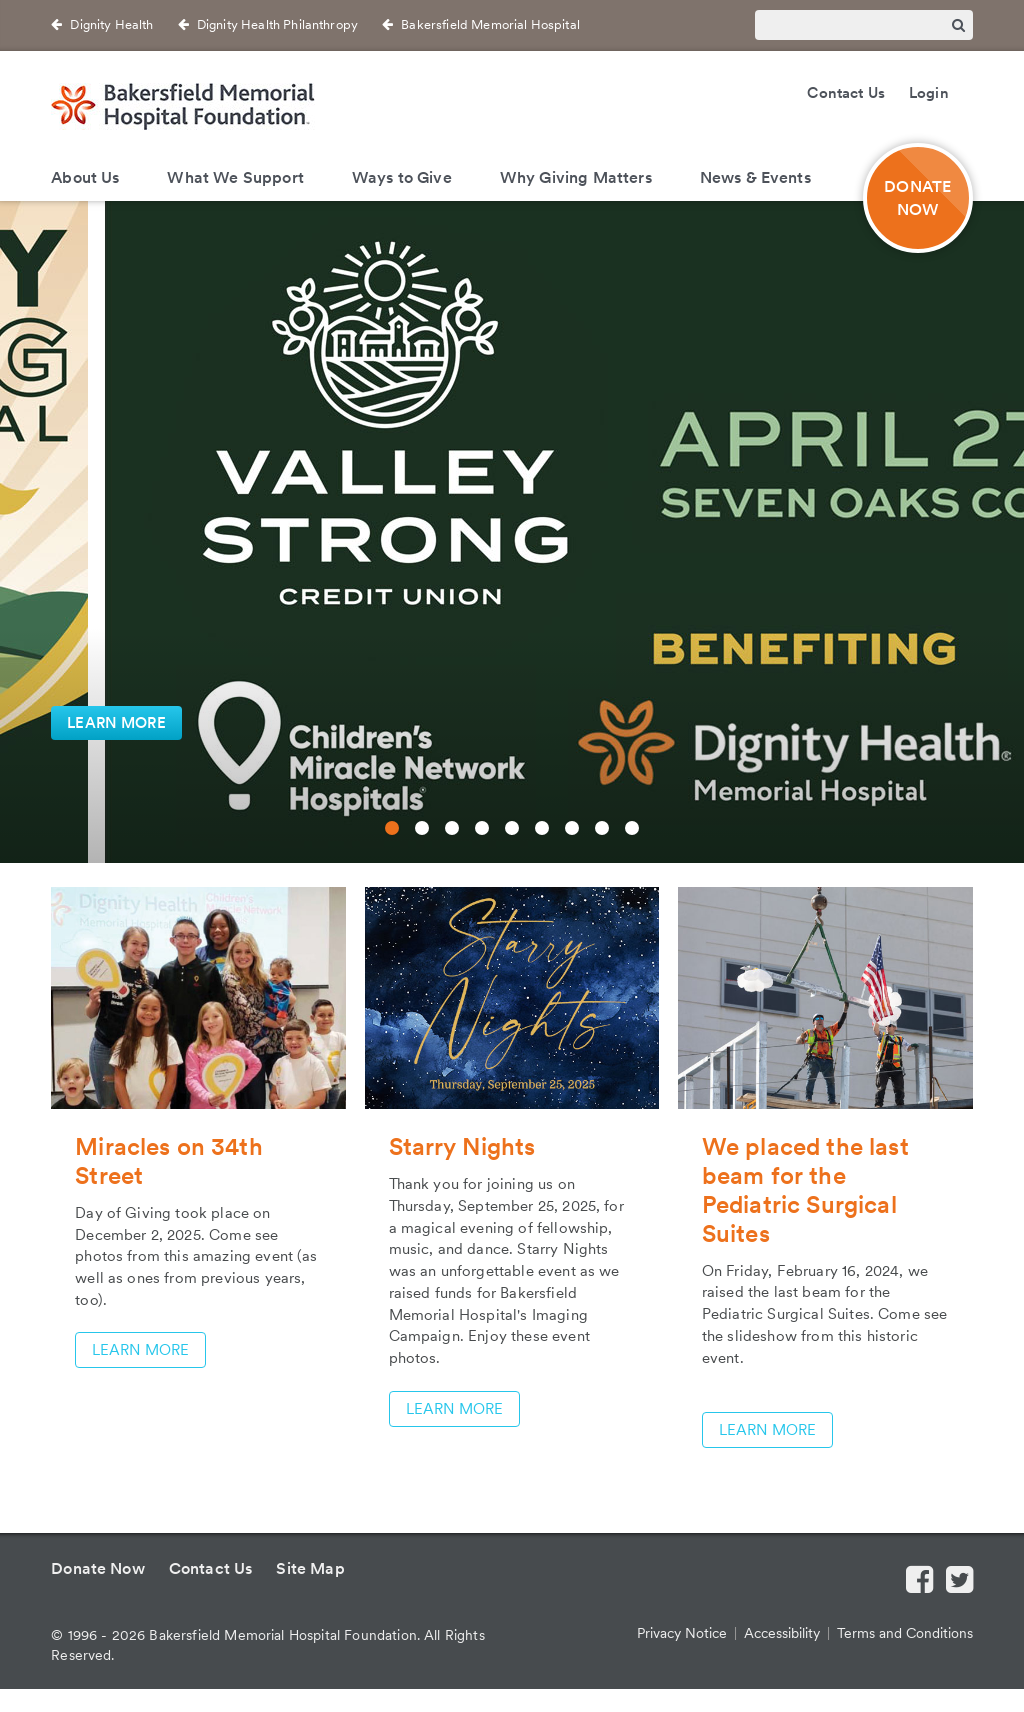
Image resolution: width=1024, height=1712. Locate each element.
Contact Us (846, 93)
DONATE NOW (917, 198)
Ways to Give (402, 177)
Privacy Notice (682, 1633)
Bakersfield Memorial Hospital (490, 24)
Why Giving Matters (576, 177)
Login (929, 93)
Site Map (310, 1568)
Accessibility (782, 1633)
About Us (85, 177)
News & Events (755, 177)
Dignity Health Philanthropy (277, 24)
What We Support (235, 177)
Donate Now (98, 1568)
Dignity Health (111, 24)
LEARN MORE (116, 723)
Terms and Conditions (905, 1633)
